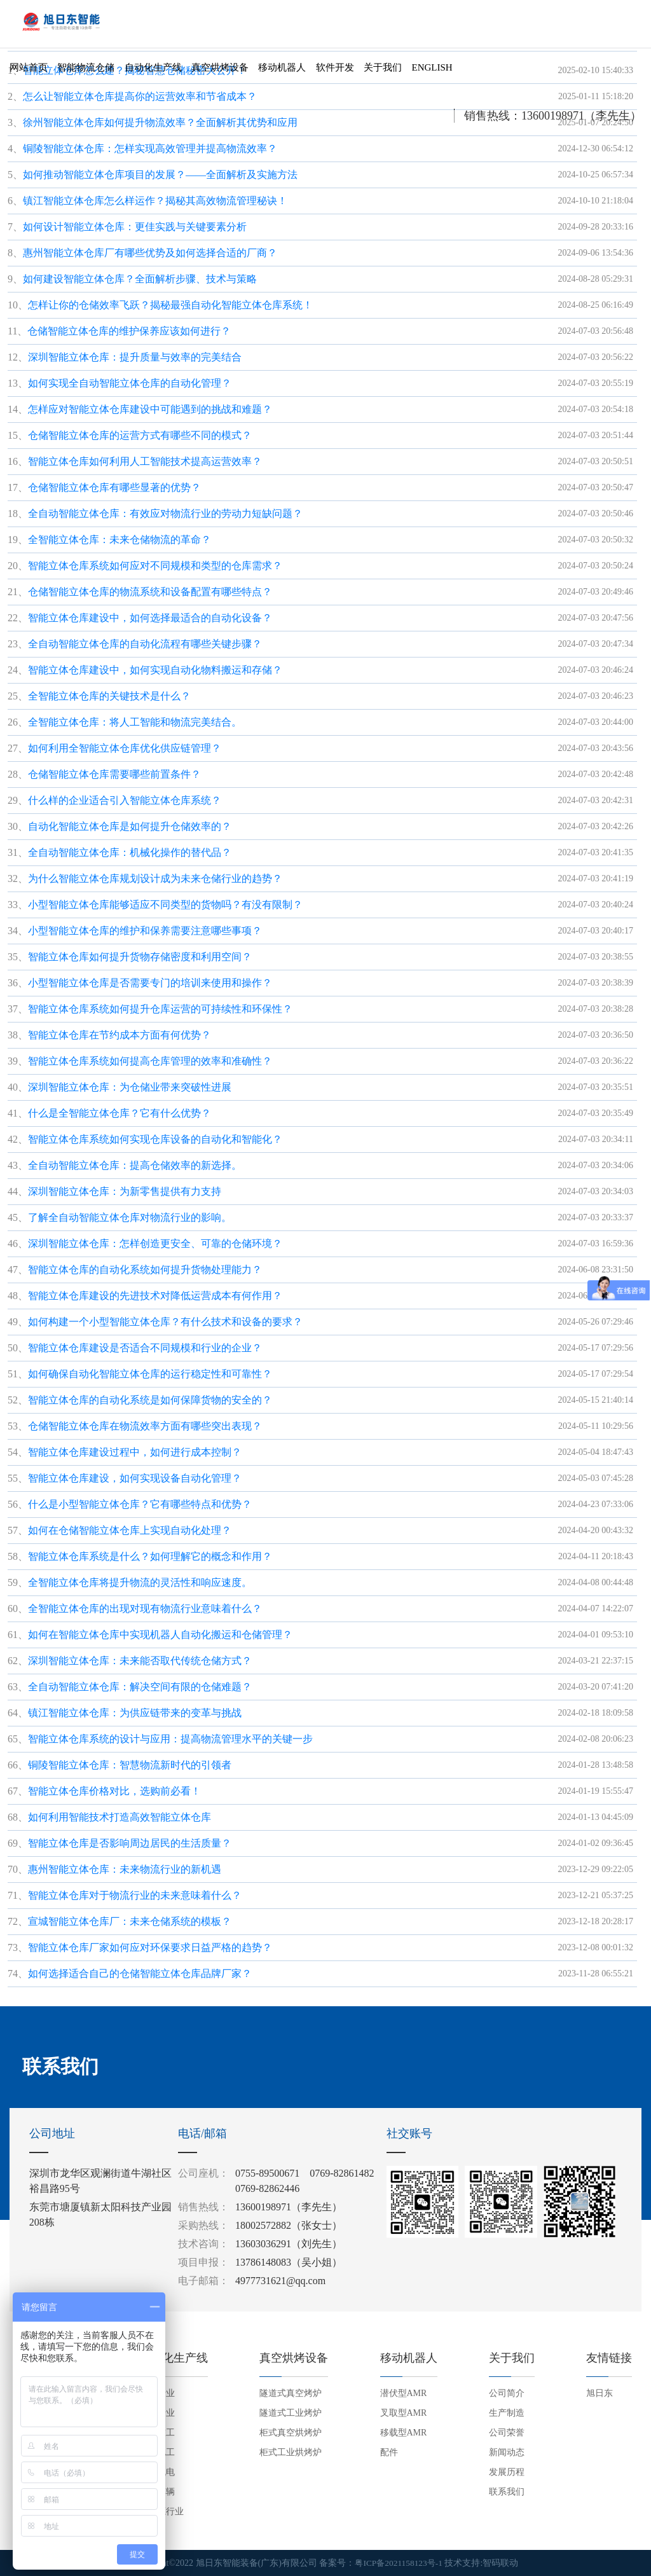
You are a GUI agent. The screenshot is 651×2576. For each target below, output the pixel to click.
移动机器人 (282, 72)
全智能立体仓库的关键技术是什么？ (109, 696)
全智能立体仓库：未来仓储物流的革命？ (119, 539)
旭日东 (599, 2393)
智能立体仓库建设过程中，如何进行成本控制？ (135, 1452)
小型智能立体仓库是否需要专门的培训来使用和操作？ (150, 982)
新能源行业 (161, 2511)
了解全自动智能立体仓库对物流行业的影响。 (129, 1217)
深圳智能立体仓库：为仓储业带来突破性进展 (129, 1087)
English (432, 72)
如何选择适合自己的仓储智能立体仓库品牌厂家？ (140, 1973)
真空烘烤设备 (220, 72)
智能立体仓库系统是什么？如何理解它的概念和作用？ (150, 1556)
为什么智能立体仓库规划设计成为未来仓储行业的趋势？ (155, 878)
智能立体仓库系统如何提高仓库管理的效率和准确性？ (150, 1061)
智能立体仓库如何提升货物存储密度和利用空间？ (140, 956)
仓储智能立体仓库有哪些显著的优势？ (114, 487)
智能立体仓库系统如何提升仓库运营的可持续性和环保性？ (160, 1008)
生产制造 (506, 2413)
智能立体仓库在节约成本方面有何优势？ (119, 1035)
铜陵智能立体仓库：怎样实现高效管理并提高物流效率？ (150, 148)
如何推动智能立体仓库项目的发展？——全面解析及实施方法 (160, 174)
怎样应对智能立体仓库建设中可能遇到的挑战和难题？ (150, 409)
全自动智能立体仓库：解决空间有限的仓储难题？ (140, 1686)
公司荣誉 (506, 2432)
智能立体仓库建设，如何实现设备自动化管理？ (135, 1478)
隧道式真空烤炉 (290, 2393)
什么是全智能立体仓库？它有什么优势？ (119, 1113)
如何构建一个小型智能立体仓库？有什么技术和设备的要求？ (165, 1321)
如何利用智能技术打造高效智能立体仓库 (119, 1817)
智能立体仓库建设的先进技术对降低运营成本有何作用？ (155, 1295)
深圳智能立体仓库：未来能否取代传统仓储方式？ (140, 1660)
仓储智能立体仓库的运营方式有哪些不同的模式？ (140, 435)
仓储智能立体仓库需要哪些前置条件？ (114, 774)
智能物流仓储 (85, 72)
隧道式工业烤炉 (290, 2413)
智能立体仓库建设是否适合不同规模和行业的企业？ (145, 1347)
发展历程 (506, 2472)
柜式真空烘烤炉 (290, 2432)
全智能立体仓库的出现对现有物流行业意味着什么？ (145, 1608)
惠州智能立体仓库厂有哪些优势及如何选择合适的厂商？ (150, 252)
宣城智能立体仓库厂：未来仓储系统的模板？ (129, 1921)
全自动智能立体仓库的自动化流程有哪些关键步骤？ (145, 643)
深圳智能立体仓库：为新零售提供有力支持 (124, 1191)
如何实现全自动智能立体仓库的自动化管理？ (129, 383)
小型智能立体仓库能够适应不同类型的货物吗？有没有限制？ (165, 904)
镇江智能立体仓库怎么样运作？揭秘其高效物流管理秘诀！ (155, 200)
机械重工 (157, 2432)
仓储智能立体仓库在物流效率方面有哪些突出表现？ (145, 1426)
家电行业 (157, 2413)
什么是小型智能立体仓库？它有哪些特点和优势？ (140, 1504)
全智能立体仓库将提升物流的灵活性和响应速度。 (140, 1582)
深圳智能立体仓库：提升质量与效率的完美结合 (135, 357)
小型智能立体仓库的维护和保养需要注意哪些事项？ (145, 930)
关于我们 (383, 72)
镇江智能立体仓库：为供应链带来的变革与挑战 (135, 1712)
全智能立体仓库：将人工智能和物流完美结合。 (135, 722)
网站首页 (29, 72)
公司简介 (506, 2393)
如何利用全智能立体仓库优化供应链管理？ (124, 748)
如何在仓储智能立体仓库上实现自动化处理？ (129, 1530)
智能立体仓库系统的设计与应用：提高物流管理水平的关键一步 (170, 1738)
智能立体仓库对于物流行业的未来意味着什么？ (135, 1895)
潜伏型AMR (403, 2393)
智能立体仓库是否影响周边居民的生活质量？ (129, 1843)
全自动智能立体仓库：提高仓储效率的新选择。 (135, 1165)
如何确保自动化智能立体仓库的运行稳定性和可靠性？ (150, 1373)
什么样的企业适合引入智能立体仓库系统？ (124, 800)
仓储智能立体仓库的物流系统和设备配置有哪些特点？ (150, 591)
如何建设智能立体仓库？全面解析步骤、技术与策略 (140, 278)
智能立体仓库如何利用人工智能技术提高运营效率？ (145, 461)
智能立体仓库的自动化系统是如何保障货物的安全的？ (150, 1400)
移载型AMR (403, 2432)
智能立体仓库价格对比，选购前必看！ (114, 1791)
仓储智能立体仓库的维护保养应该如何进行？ (129, 331)
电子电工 (157, 2452)
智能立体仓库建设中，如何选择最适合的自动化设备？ (150, 617)
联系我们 (506, 2492)
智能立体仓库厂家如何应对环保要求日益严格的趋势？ (150, 1947)
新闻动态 (506, 2452)
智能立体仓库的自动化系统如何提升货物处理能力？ (145, 1269)
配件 (389, 2452)
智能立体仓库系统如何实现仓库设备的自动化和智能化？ (155, 1139)
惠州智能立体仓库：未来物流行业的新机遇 (124, 1869)
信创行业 (157, 2393)
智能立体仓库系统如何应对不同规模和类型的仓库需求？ (155, 565)
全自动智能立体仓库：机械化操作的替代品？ (129, 852)
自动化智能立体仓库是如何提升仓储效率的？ (129, 826)
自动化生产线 (153, 72)
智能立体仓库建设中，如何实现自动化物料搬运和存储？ (155, 670)
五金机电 (157, 2472)
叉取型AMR (403, 2413)
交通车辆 (157, 2492)
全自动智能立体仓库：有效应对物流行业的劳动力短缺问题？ (165, 513)
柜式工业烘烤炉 (290, 2452)
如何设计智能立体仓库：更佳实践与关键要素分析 (135, 226)
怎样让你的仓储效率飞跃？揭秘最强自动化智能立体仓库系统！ (170, 305)
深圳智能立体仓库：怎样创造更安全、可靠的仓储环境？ (155, 1243)
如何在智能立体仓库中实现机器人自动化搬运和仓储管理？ (160, 1634)
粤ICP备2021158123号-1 (399, 2563)
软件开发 (335, 72)
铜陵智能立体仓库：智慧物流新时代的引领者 (129, 1765)
